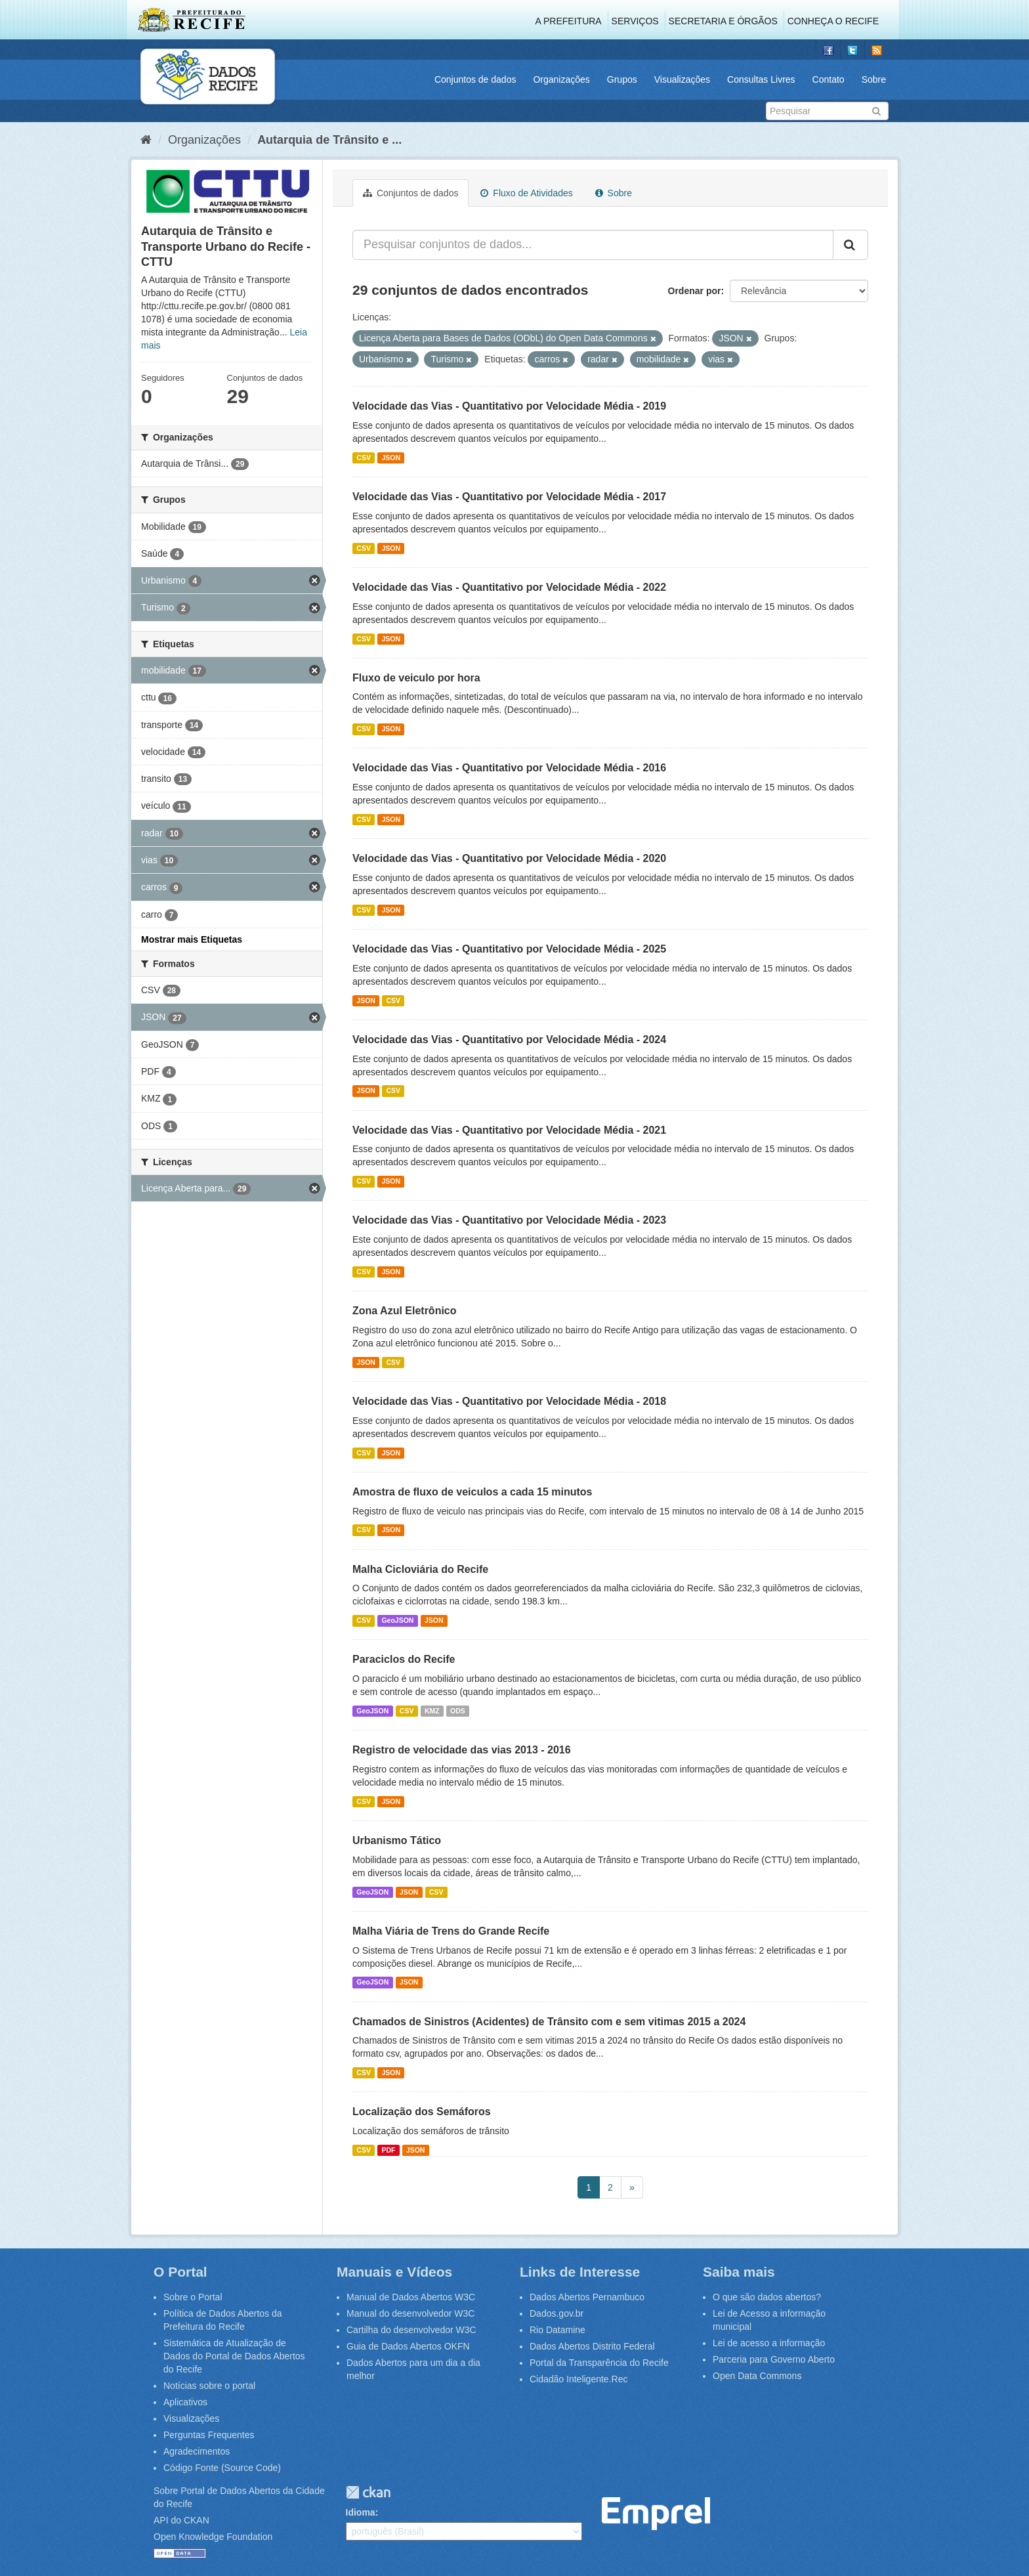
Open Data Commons (757, 2376)
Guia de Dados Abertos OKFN (408, 2346)
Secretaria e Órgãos (723, 21)
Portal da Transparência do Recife (599, 2362)
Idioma (360, 2512)
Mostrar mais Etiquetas (191, 939)
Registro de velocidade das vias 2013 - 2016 (461, 1749)
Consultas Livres (761, 79)
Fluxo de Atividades (526, 193)
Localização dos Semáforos (421, 2111)
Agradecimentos (196, 2451)
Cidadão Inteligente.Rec (578, 2379)
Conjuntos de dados (475, 79)
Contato (828, 79)
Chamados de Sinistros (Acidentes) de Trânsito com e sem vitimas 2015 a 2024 (549, 2021)
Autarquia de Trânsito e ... (329, 139)
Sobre (874, 79)
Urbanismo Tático (396, 1840)
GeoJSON (397, 1620)
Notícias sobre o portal (209, 2385)
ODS (457, 1711)
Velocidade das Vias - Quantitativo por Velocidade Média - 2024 (509, 1039)
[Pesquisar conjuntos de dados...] (592, 245)
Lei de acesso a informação (769, 2343)
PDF (388, 2150)
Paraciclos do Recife (403, 1659)
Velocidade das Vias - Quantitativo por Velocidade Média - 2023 (509, 1220)
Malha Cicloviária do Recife (420, 1569)
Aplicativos (185, 2402)
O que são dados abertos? (767, 2297)
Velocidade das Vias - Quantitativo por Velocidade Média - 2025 (509, 949)
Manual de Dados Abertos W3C (410, 2297)
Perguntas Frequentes (209, 2435)
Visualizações (682, 79)
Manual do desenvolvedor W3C (410, 2313)
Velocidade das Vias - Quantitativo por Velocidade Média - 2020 (509, 858)
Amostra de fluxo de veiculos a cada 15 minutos (472, 1491)
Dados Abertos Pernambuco (587, 2297)
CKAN (368, 2492)
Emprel (656, 2514)
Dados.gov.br (556, 2313)
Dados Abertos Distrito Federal (592, 2346)
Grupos (622, 79)
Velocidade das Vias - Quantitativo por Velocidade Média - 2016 (509, 767)
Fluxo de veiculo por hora (416, 677)
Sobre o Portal (192, 2297)
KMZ (432, 1711)
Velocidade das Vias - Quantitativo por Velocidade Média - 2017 (509, 496)
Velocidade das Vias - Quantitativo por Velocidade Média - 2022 (509, 587)
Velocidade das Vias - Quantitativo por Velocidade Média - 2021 (509, 1130)
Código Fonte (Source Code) (222, 2467)
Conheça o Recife (833, 21)
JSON (390, 458)
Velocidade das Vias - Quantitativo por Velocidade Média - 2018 (509, 1401)
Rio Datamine (557, 2330)
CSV (363, 458)
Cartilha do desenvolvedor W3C (411, 2330)
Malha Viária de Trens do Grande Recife (450, 1931)
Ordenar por (694, 291)
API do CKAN (181, 2520)
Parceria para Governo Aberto (774, 2359)
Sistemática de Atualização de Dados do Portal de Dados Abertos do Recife (234, 2356)
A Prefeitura (569, 21)
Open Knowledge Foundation (213, 2536)
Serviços (635, 21)
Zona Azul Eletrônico (404, 1310)
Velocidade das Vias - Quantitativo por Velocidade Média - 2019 (509, 406)
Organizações (561, 79)
